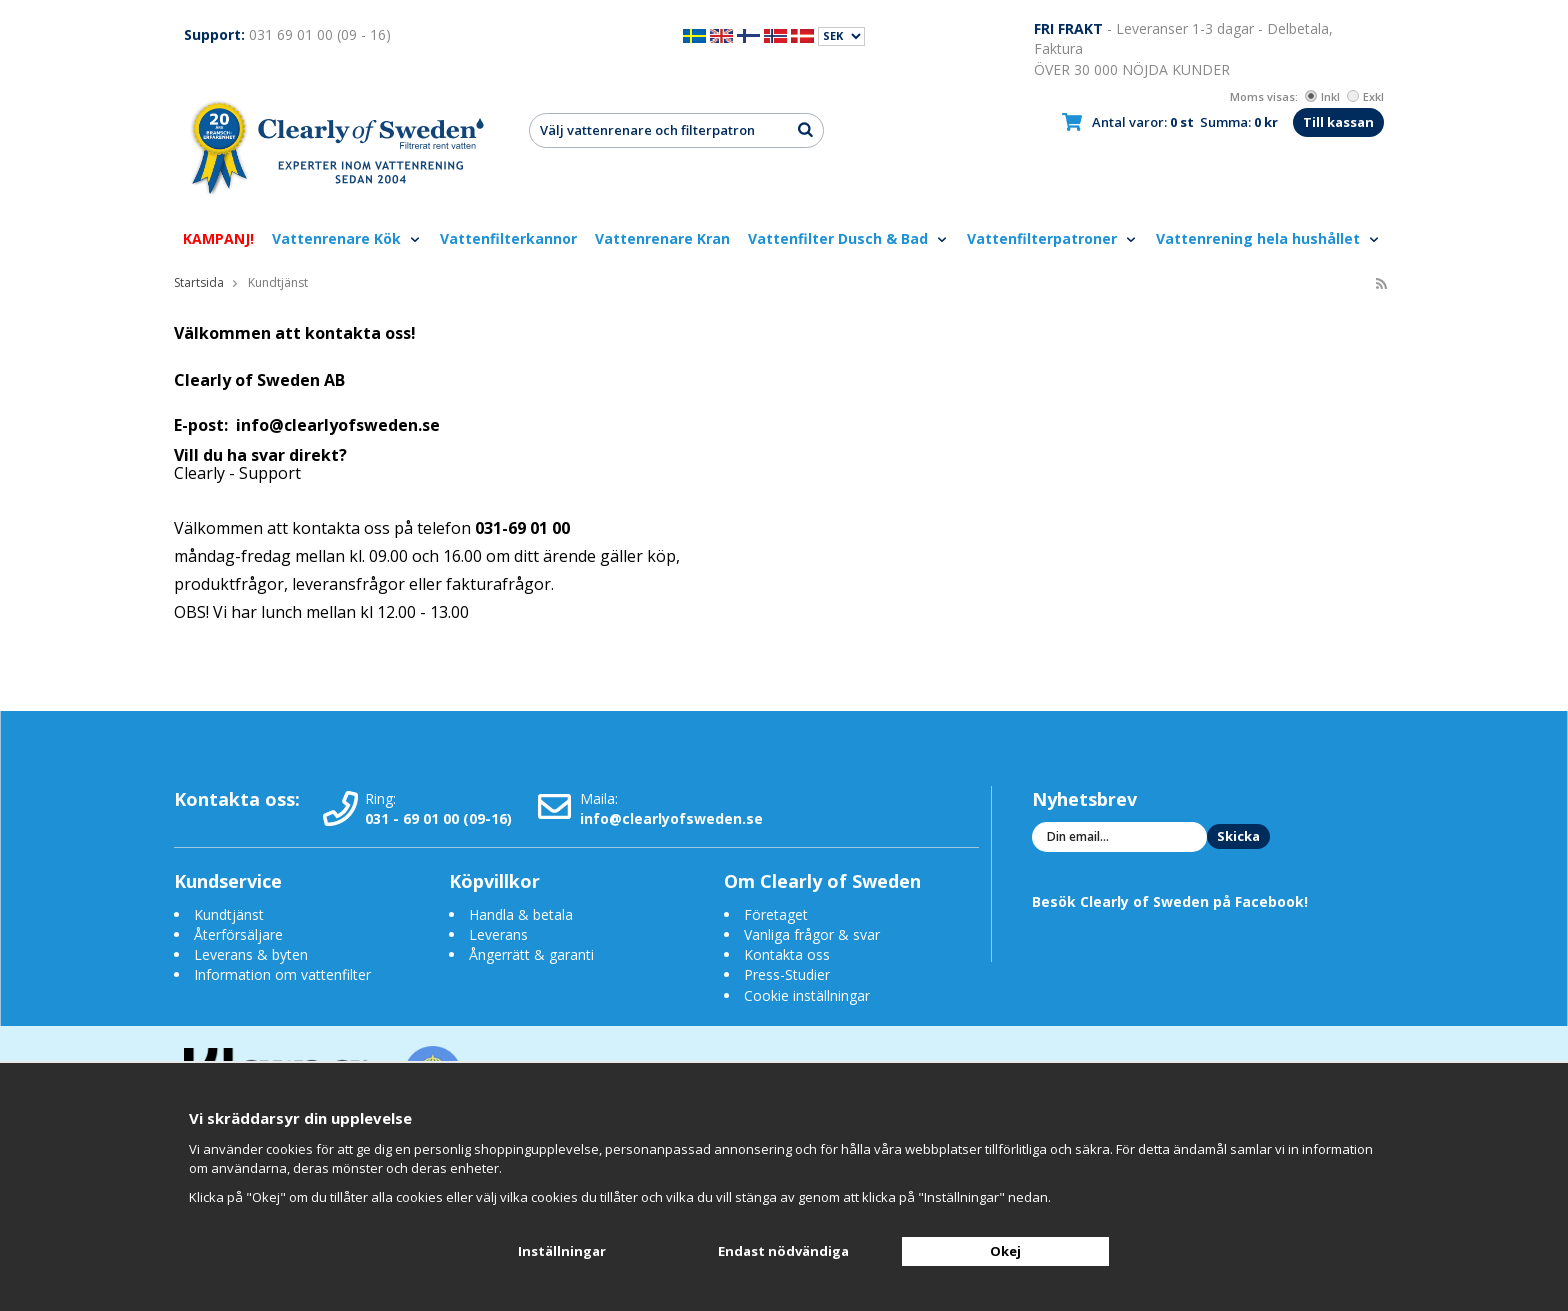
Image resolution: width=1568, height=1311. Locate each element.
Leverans (498, 934)
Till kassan (1338, 122)
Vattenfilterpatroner (1052, 238)
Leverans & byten (251, 954)
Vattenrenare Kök (347, 238)
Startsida (199, 282)
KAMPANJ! (218, 238)
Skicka (1238, 836)
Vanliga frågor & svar (812, 934)
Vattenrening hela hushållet (1268, 238)
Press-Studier (787, 974)
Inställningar (562, 1251)
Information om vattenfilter (282, 974)
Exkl (1365, 96)
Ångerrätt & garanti (531, 954)
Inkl (1322, 96)
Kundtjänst (229, 914)
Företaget (776, 914)
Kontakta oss (787, 954)
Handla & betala (521, 914)
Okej (1005, 1251)
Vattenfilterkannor (508, 238)
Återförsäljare (238, 934)
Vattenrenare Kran (662, 238)
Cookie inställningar (807, 995)
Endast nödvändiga (783, 1251)
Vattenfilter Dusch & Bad (848, 238)
